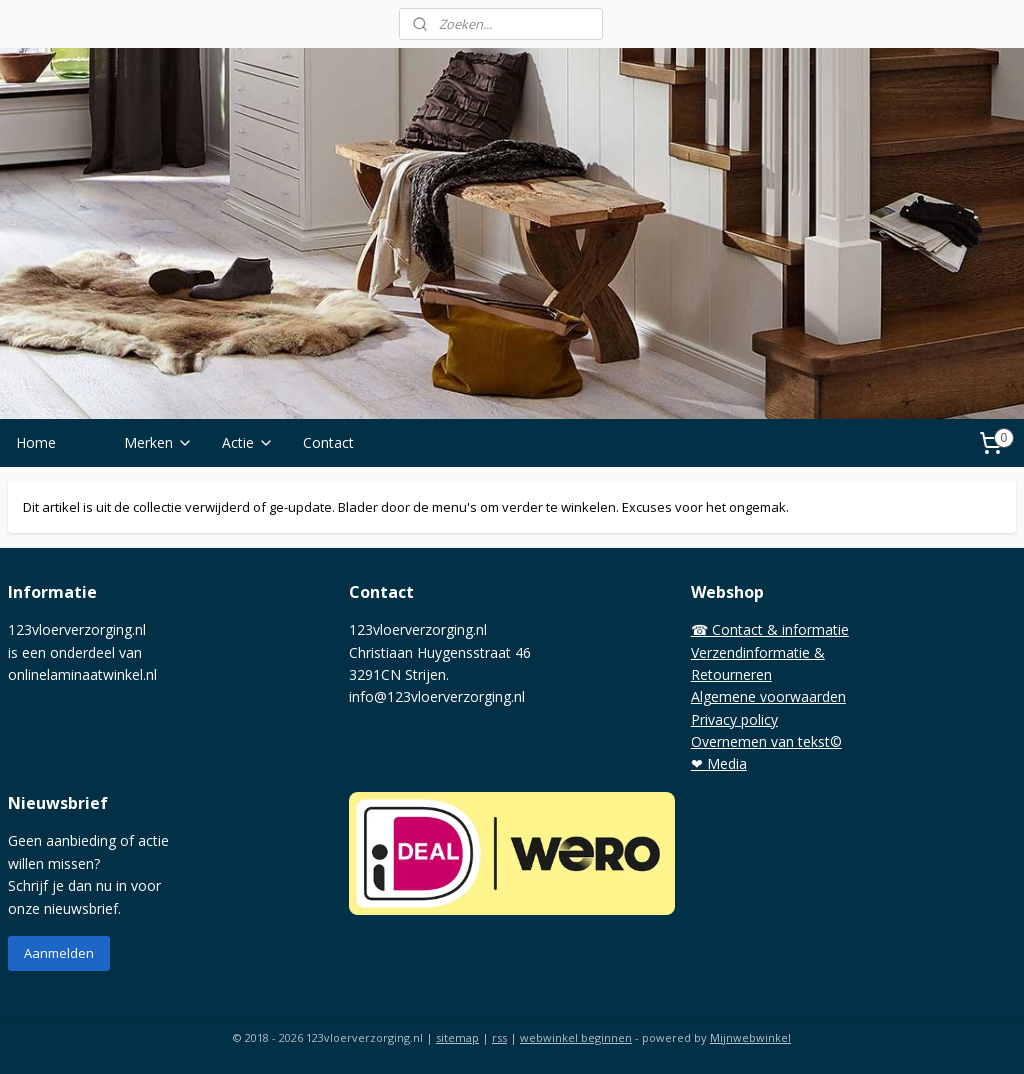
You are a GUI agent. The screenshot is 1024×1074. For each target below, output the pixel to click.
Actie (248, 442)
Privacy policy (734, 719)
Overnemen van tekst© (766, 741)
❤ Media (719, 763)
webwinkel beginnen (576, 1037)
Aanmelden (59, 953)
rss (499, 1037)
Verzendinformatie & (758, 652)
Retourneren (731, 674)
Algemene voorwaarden (768, 696)
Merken (158, 442)
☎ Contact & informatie (770, 629)
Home (36, 442)
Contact (328, 442)
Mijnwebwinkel (750, 1037)
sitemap (457, 1037)
